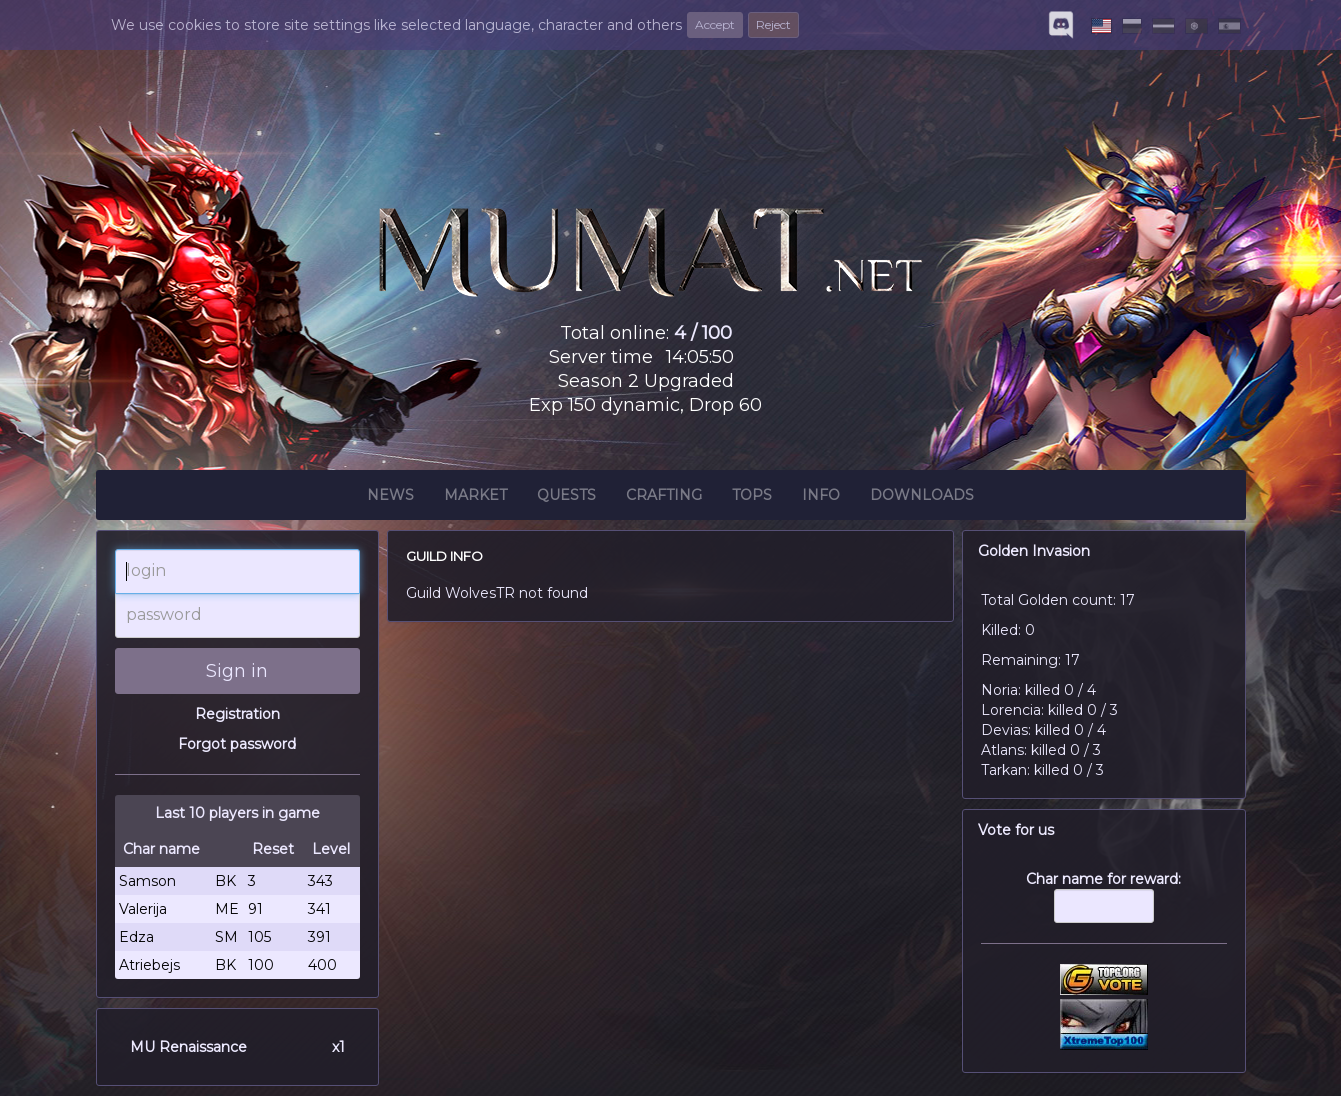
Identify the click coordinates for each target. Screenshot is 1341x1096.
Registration (237, 714)
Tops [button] (752, 498)
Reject (773, 24)
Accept (715, 24)
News (390, 498)
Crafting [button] (664, 498)
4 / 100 (703, 333)
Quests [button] (566, 498)
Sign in (237, 671)
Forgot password (237, 744)
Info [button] (821, 498)
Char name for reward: (1104, 907)
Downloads (922, 498)
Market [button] (475, 498)
